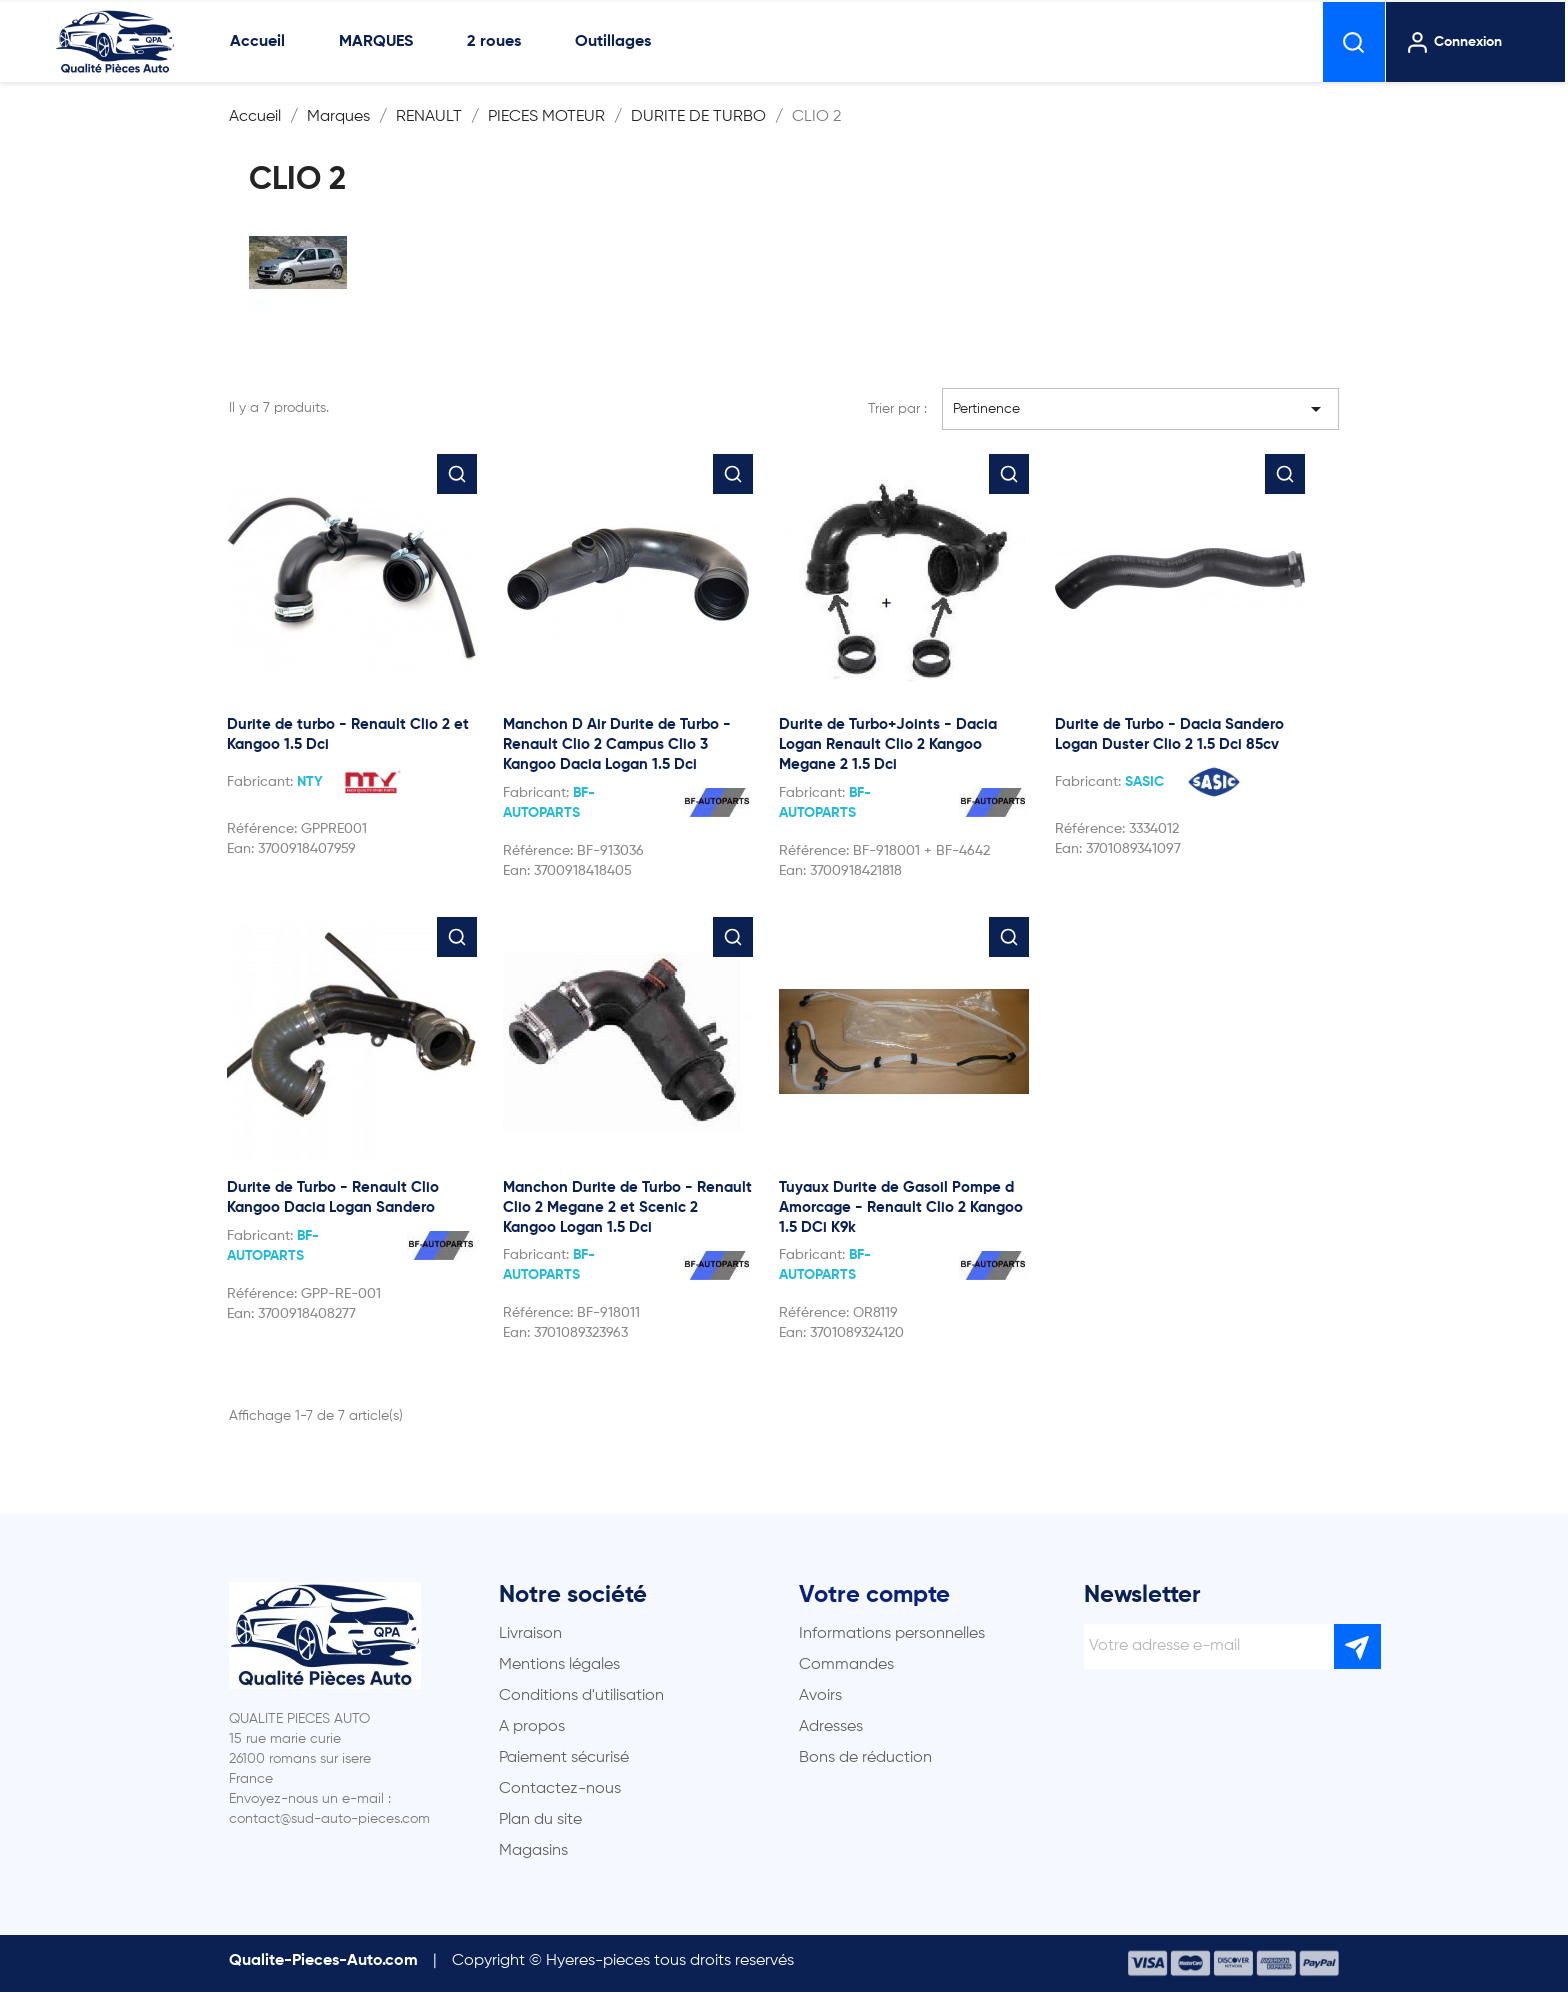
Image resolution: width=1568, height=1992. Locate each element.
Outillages (613, 42)
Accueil (257, 42)
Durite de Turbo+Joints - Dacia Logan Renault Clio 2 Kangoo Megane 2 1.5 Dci (888, 744)
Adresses (831, 1727)
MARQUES (376, 42)
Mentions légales (559, 1665)
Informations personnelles (892, 1634)
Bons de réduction (865, 1758)
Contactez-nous (560, 1789)
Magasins (533, 1851)
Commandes (846, 1665)
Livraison (530, 1634)
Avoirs (820, 1696)
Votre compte (874, 1595)
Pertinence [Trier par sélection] (1141, 409)
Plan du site (540, 1820)
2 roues (494, 42)
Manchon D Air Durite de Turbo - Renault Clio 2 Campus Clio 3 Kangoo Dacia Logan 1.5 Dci (617, 744)
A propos (532, 1727)
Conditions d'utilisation (581, 1696)
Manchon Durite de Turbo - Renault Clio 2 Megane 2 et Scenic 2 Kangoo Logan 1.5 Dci (627, 1207)
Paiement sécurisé (564, 1758)
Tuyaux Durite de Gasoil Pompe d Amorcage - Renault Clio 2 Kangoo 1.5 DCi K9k (901, 1207)
